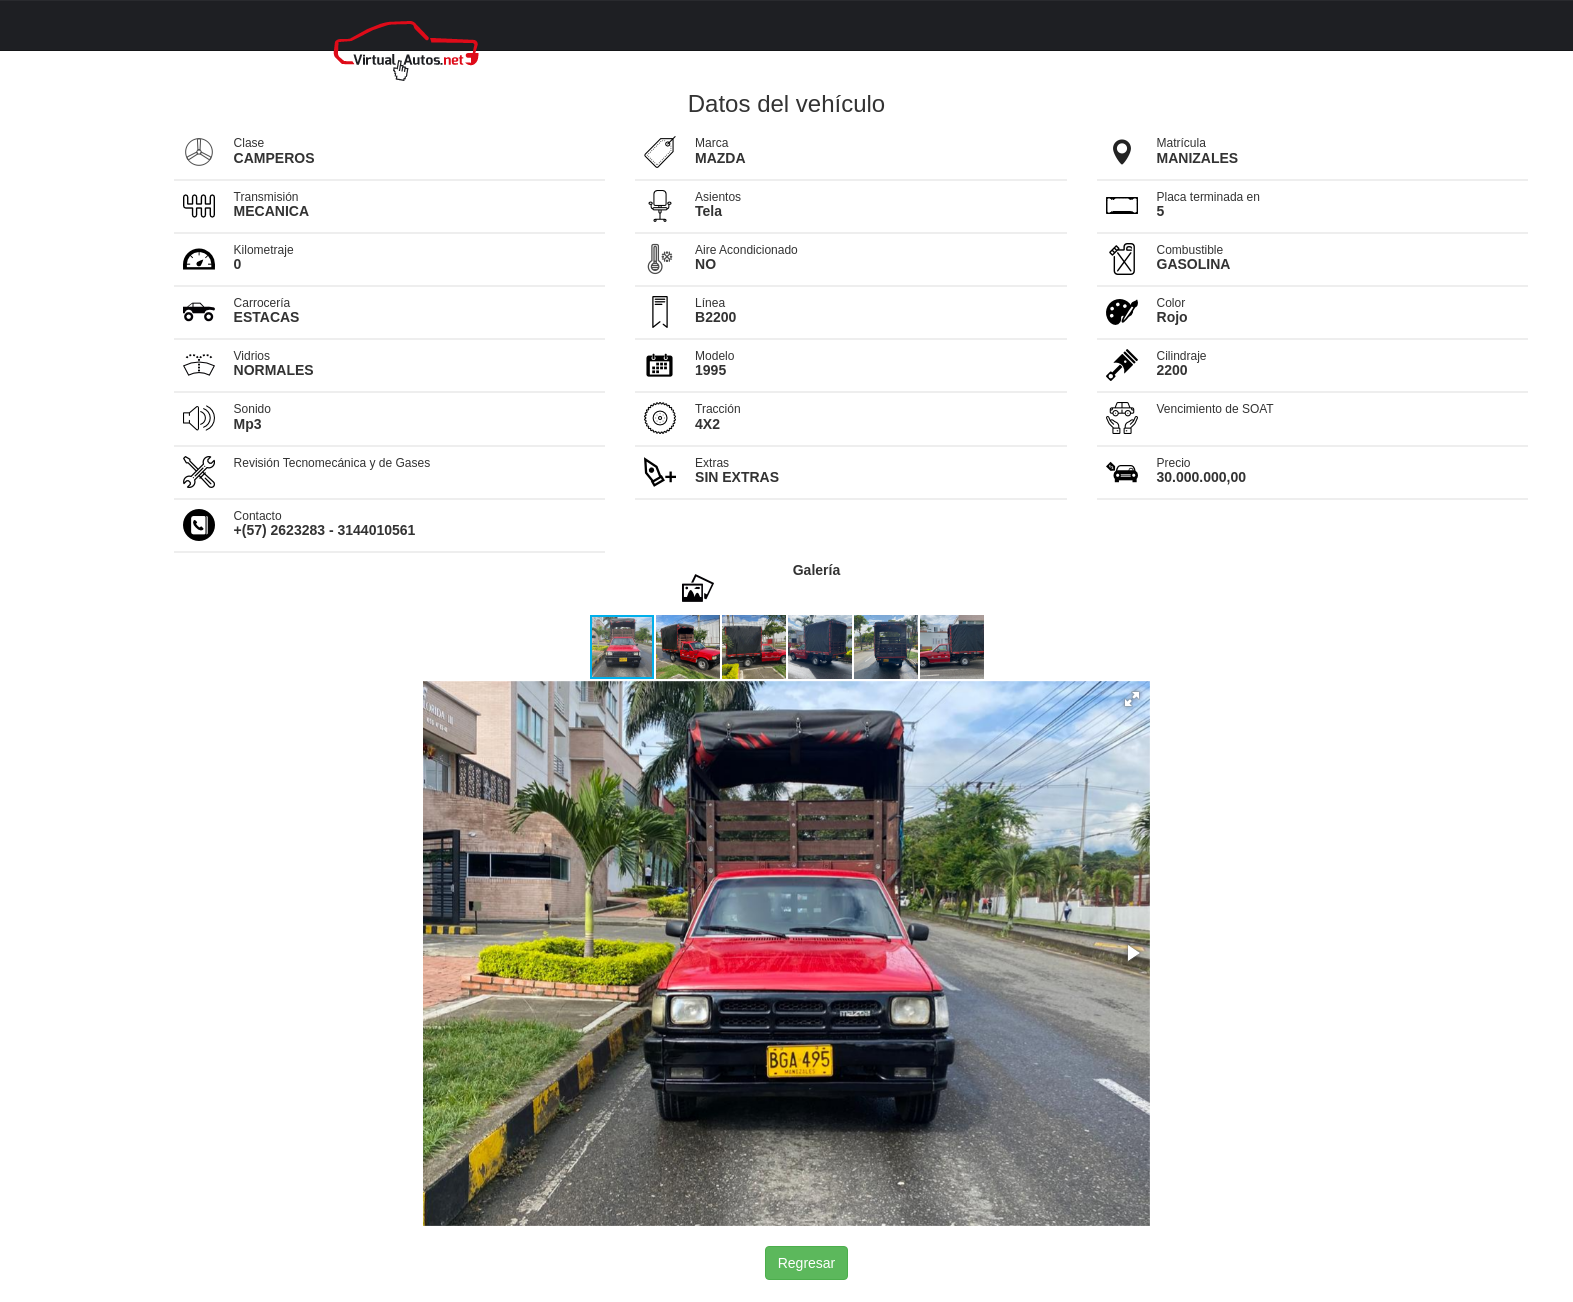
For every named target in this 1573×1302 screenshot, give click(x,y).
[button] (689, 647)
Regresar (807, 1263)
